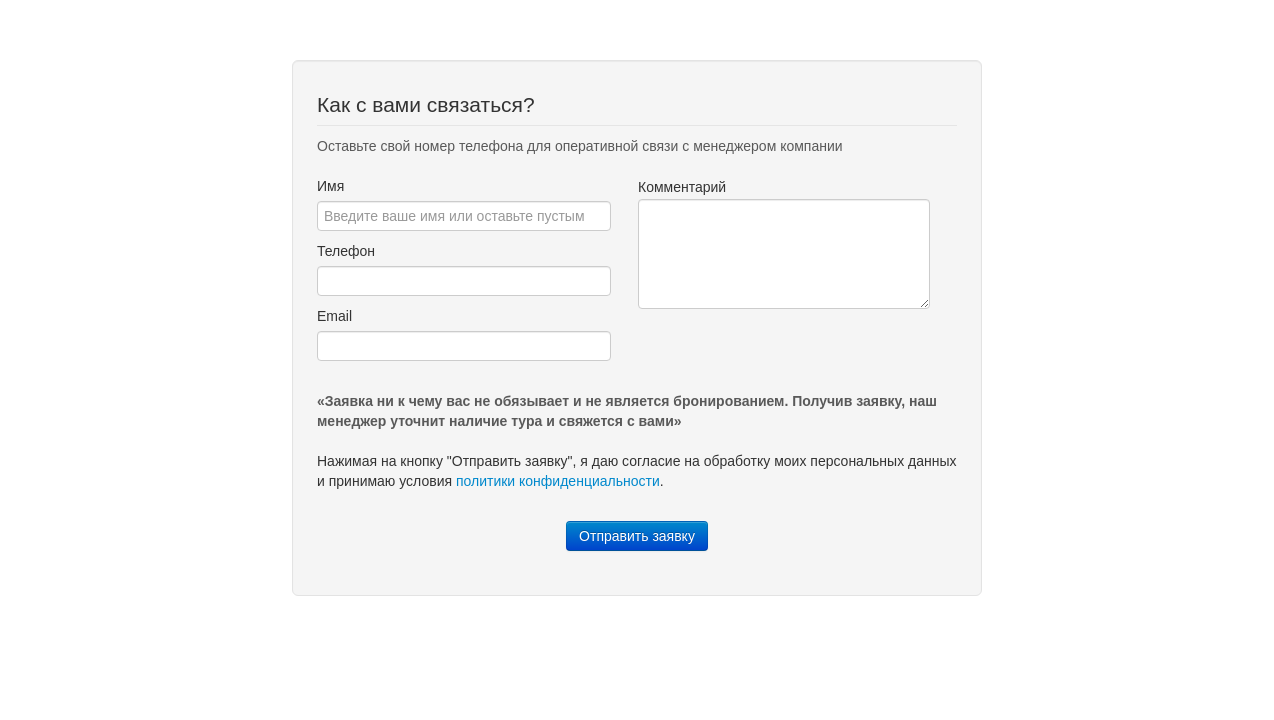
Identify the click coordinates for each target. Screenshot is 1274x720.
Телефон (346, 251)
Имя (330, 186)
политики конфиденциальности (558, 481)
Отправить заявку (637, 536)
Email (334, 316)
